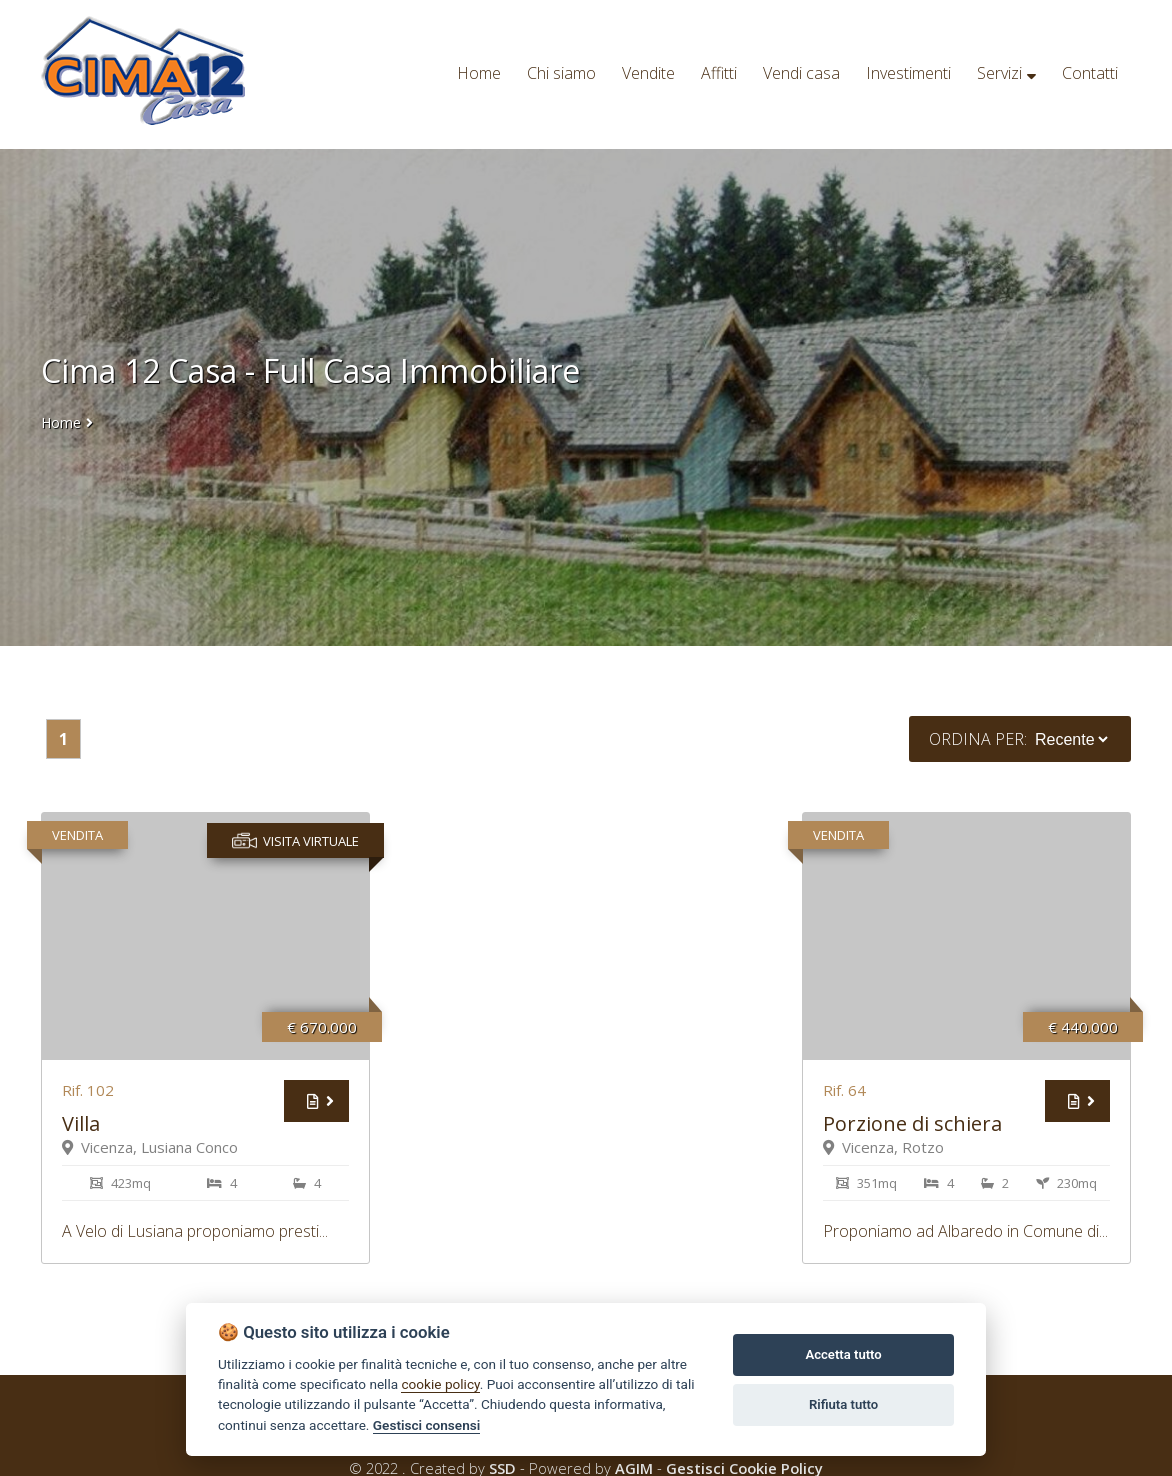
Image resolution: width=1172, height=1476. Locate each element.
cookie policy (440, 1384)
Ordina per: (978, 739)
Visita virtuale (295, 840)
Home (61, 422)
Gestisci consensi (426, 1425)
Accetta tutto (843, 1354)
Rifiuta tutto (843, 1404)
